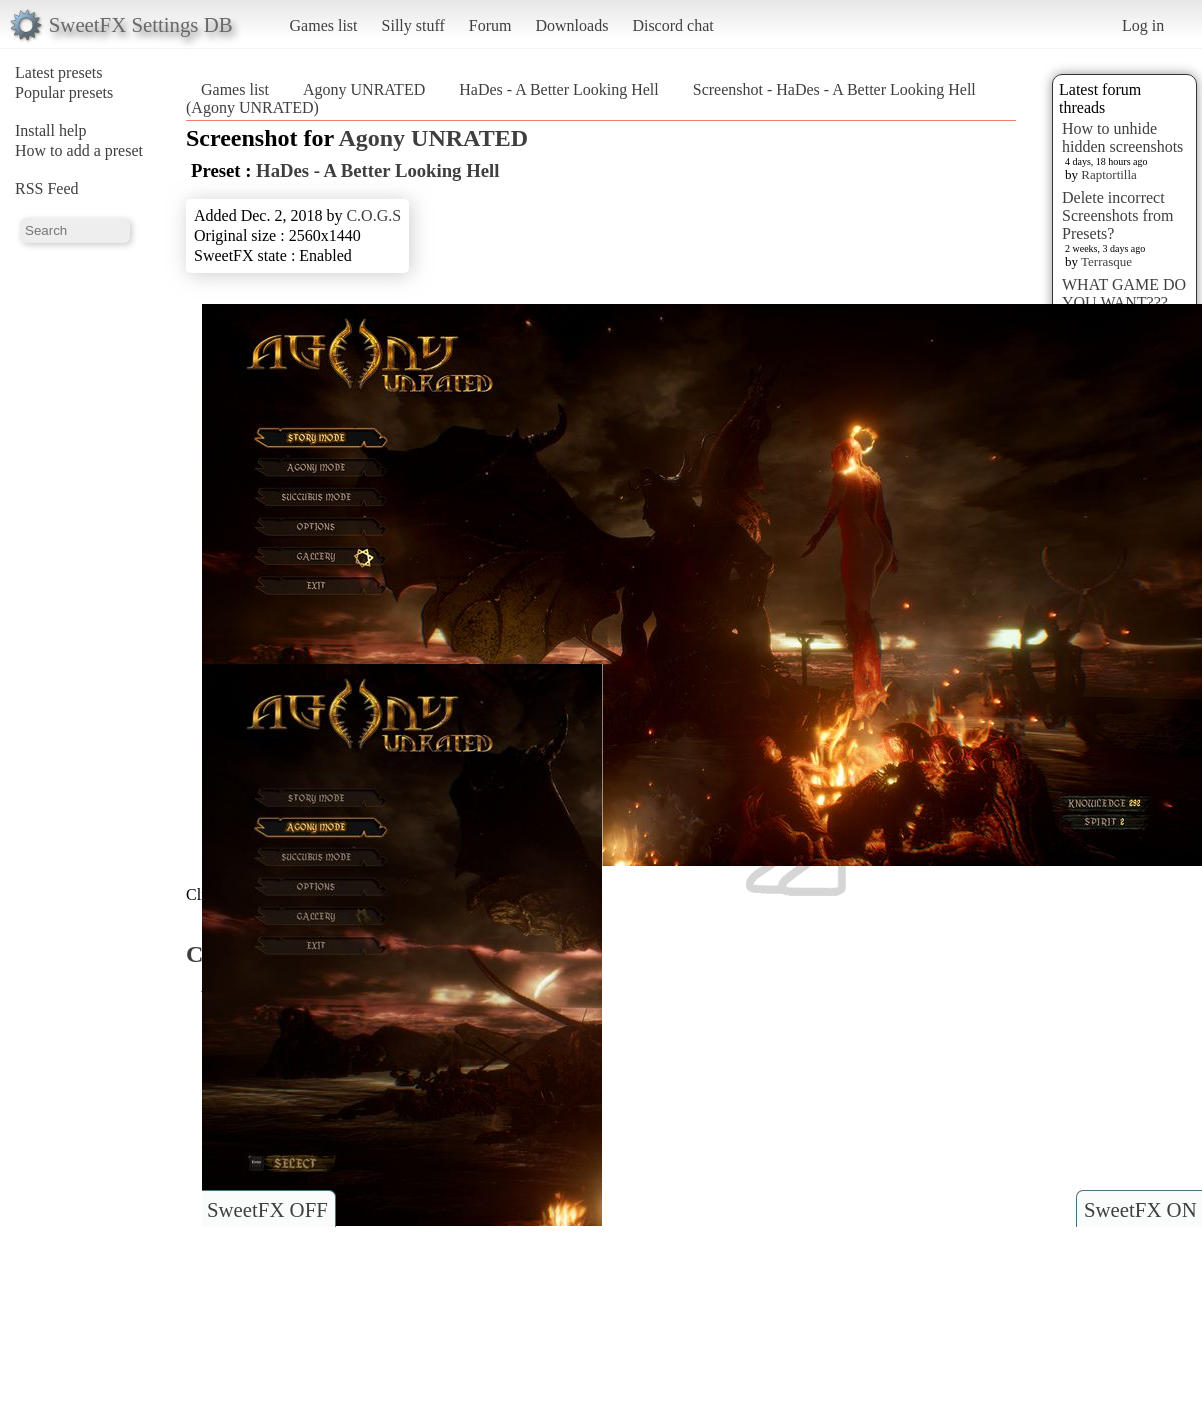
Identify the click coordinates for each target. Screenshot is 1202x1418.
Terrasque (1106, 261)
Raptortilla (1109, 174)
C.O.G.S (373, 215)
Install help (51, 130)
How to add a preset (79, 150)
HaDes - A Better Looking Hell (559, 89)
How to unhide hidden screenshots (1122, 137)
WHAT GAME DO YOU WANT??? (1124, 293)
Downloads (571, 25)
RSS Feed (47, 188)
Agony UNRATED (364, 89)
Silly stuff (413, 25)
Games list (324, 25)
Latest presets (59, 72)
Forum (490, 25)
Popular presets (64, 92)
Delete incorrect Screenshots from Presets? (1118, 215)
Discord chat (672, 25)
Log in (1143, 25)
